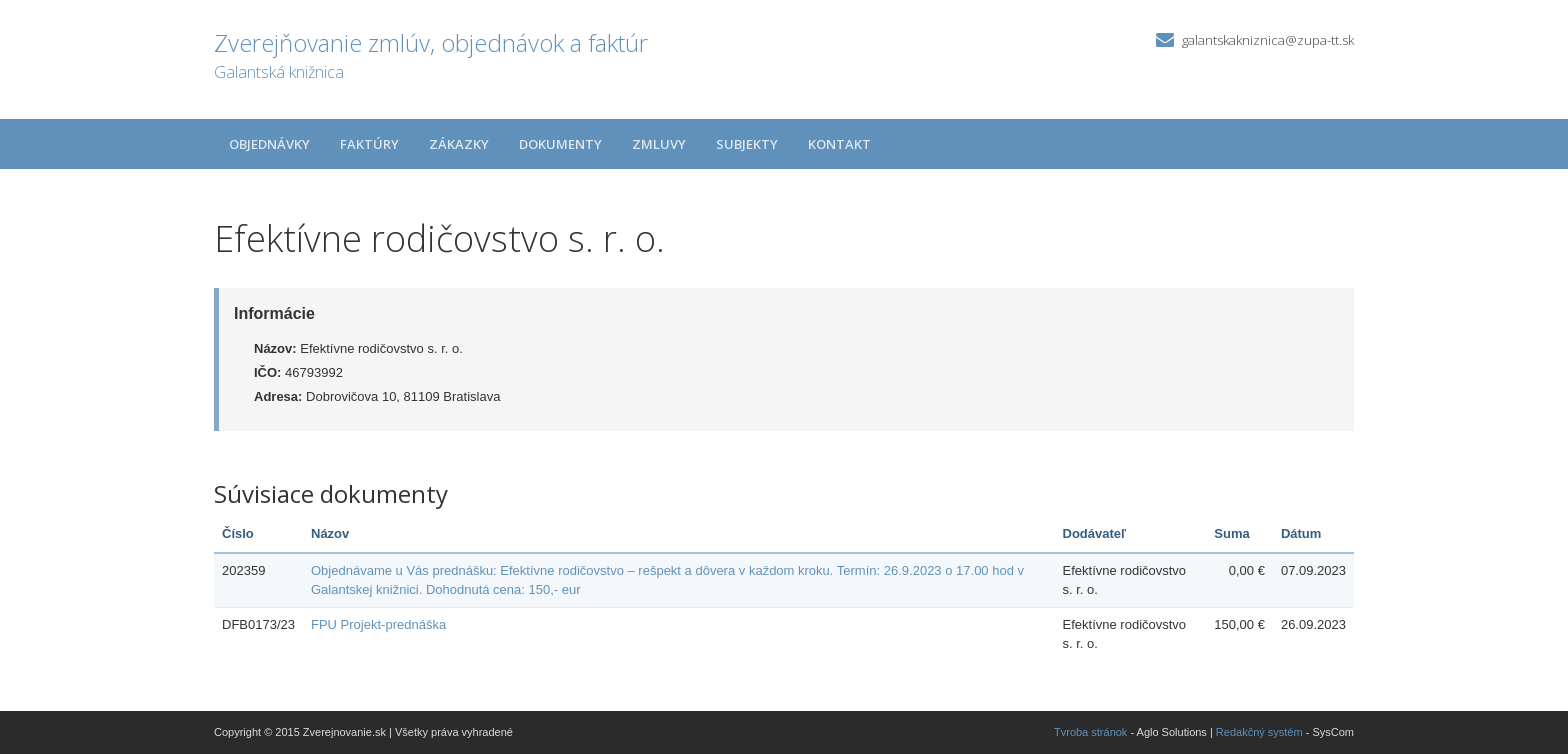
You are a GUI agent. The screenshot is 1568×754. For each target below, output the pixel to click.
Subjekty (747, 144)
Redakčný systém (1259, 732)
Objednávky (269, 144)
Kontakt (839, 144)
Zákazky (459, 144)
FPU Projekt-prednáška (378, 624)
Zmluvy (659, 144)
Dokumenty (560, 144)
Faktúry (369, 144)
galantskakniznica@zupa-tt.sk (1268, 40)
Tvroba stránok (1090, 732)
